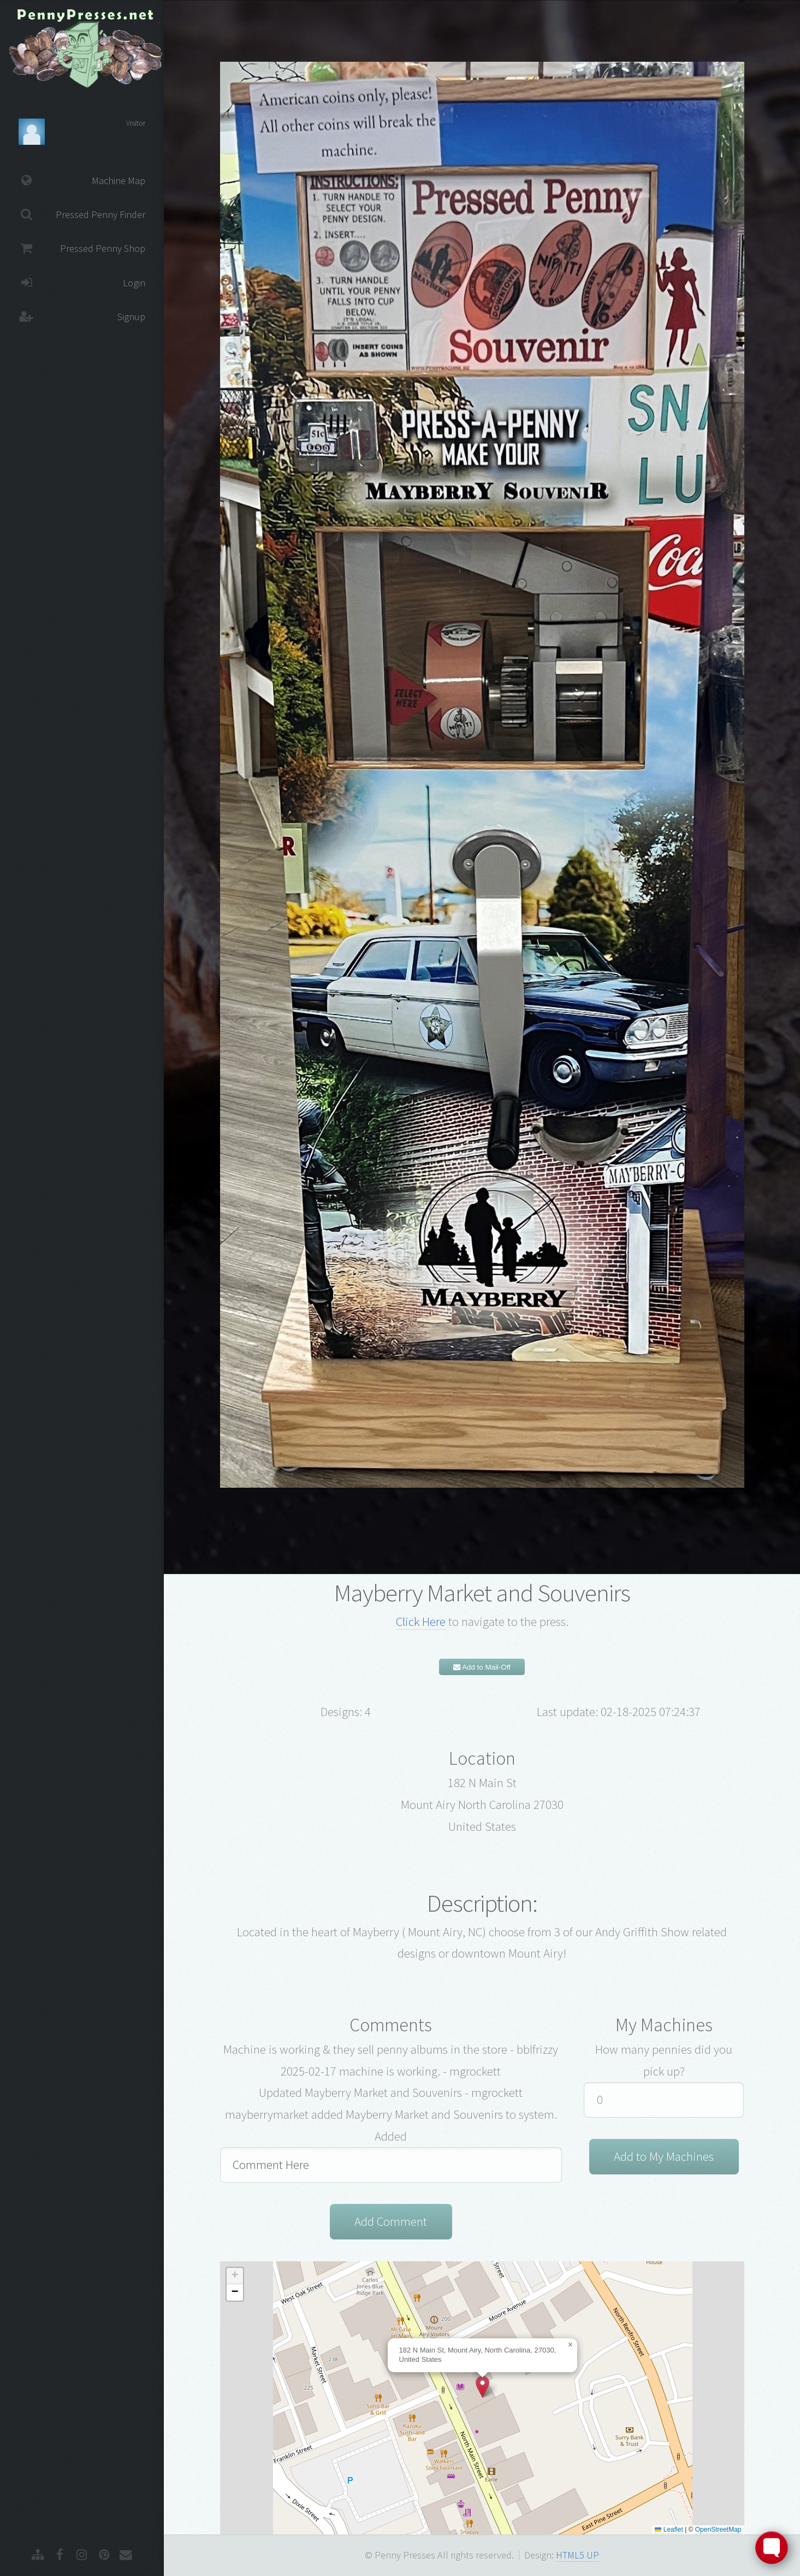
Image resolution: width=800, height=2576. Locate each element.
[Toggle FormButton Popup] (771, 2547)
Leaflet (669, 2529)
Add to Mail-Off (482, 1667)
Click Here (421, 1621)
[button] (482, 2386)
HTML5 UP (577, 2555)
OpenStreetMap (718, 2529)
